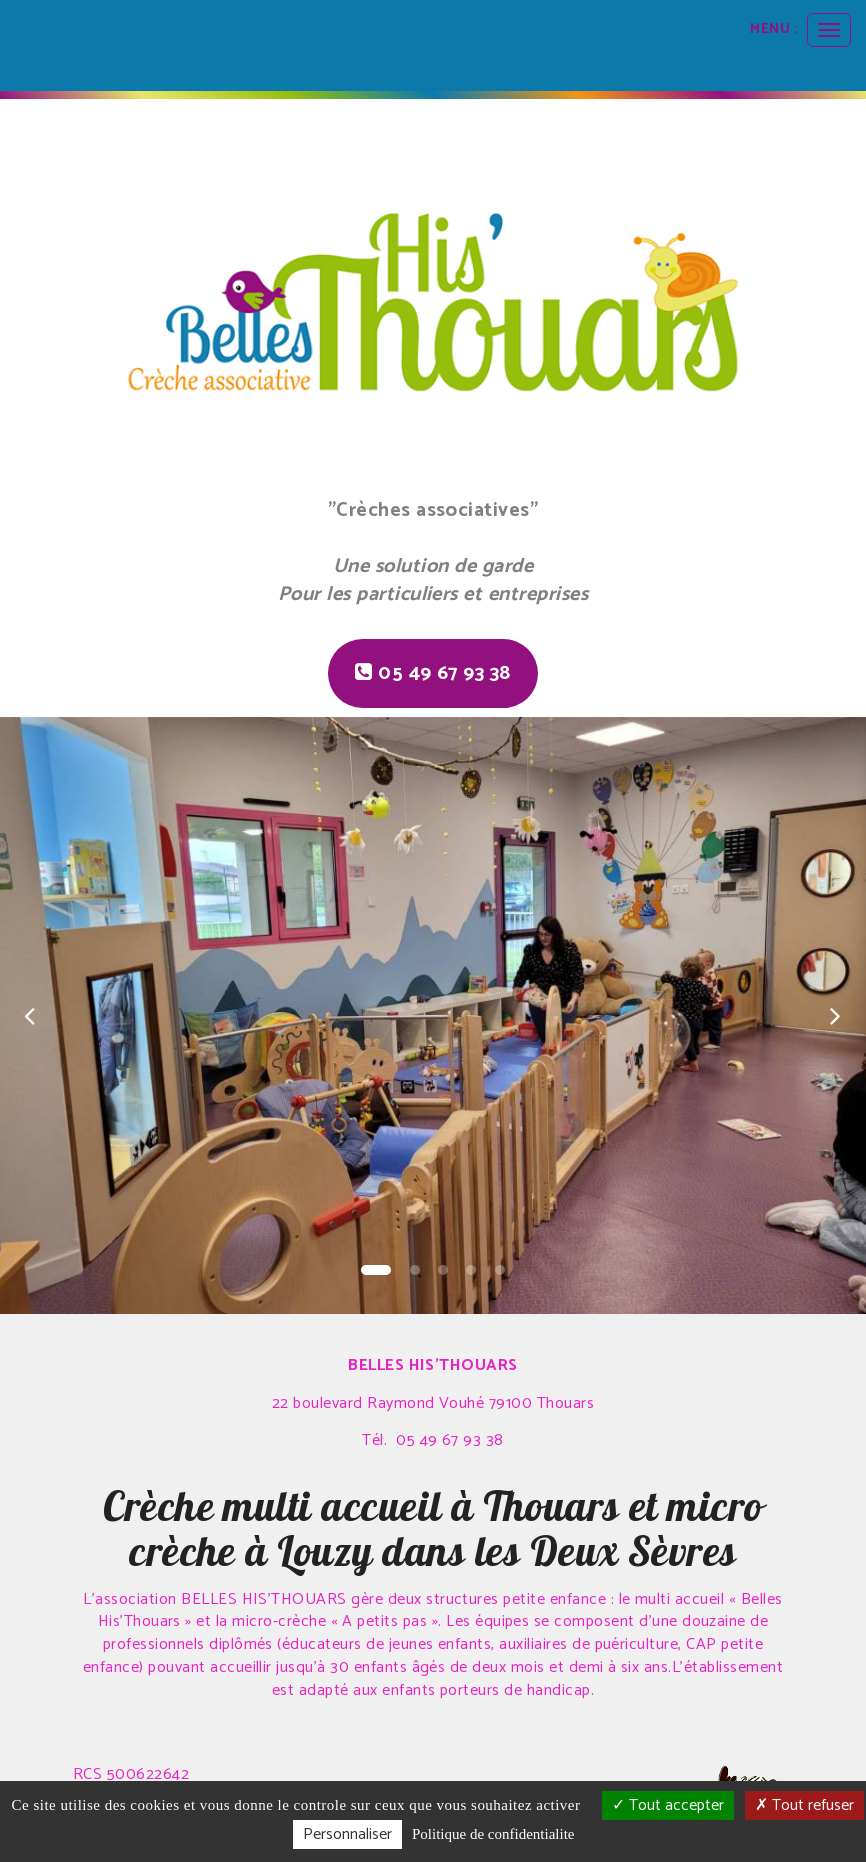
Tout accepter (668, 1805)
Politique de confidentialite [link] (493, 1834)
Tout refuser (804, 1805)
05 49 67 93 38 (433, 673)
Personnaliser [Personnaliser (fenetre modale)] (347, 1834)
